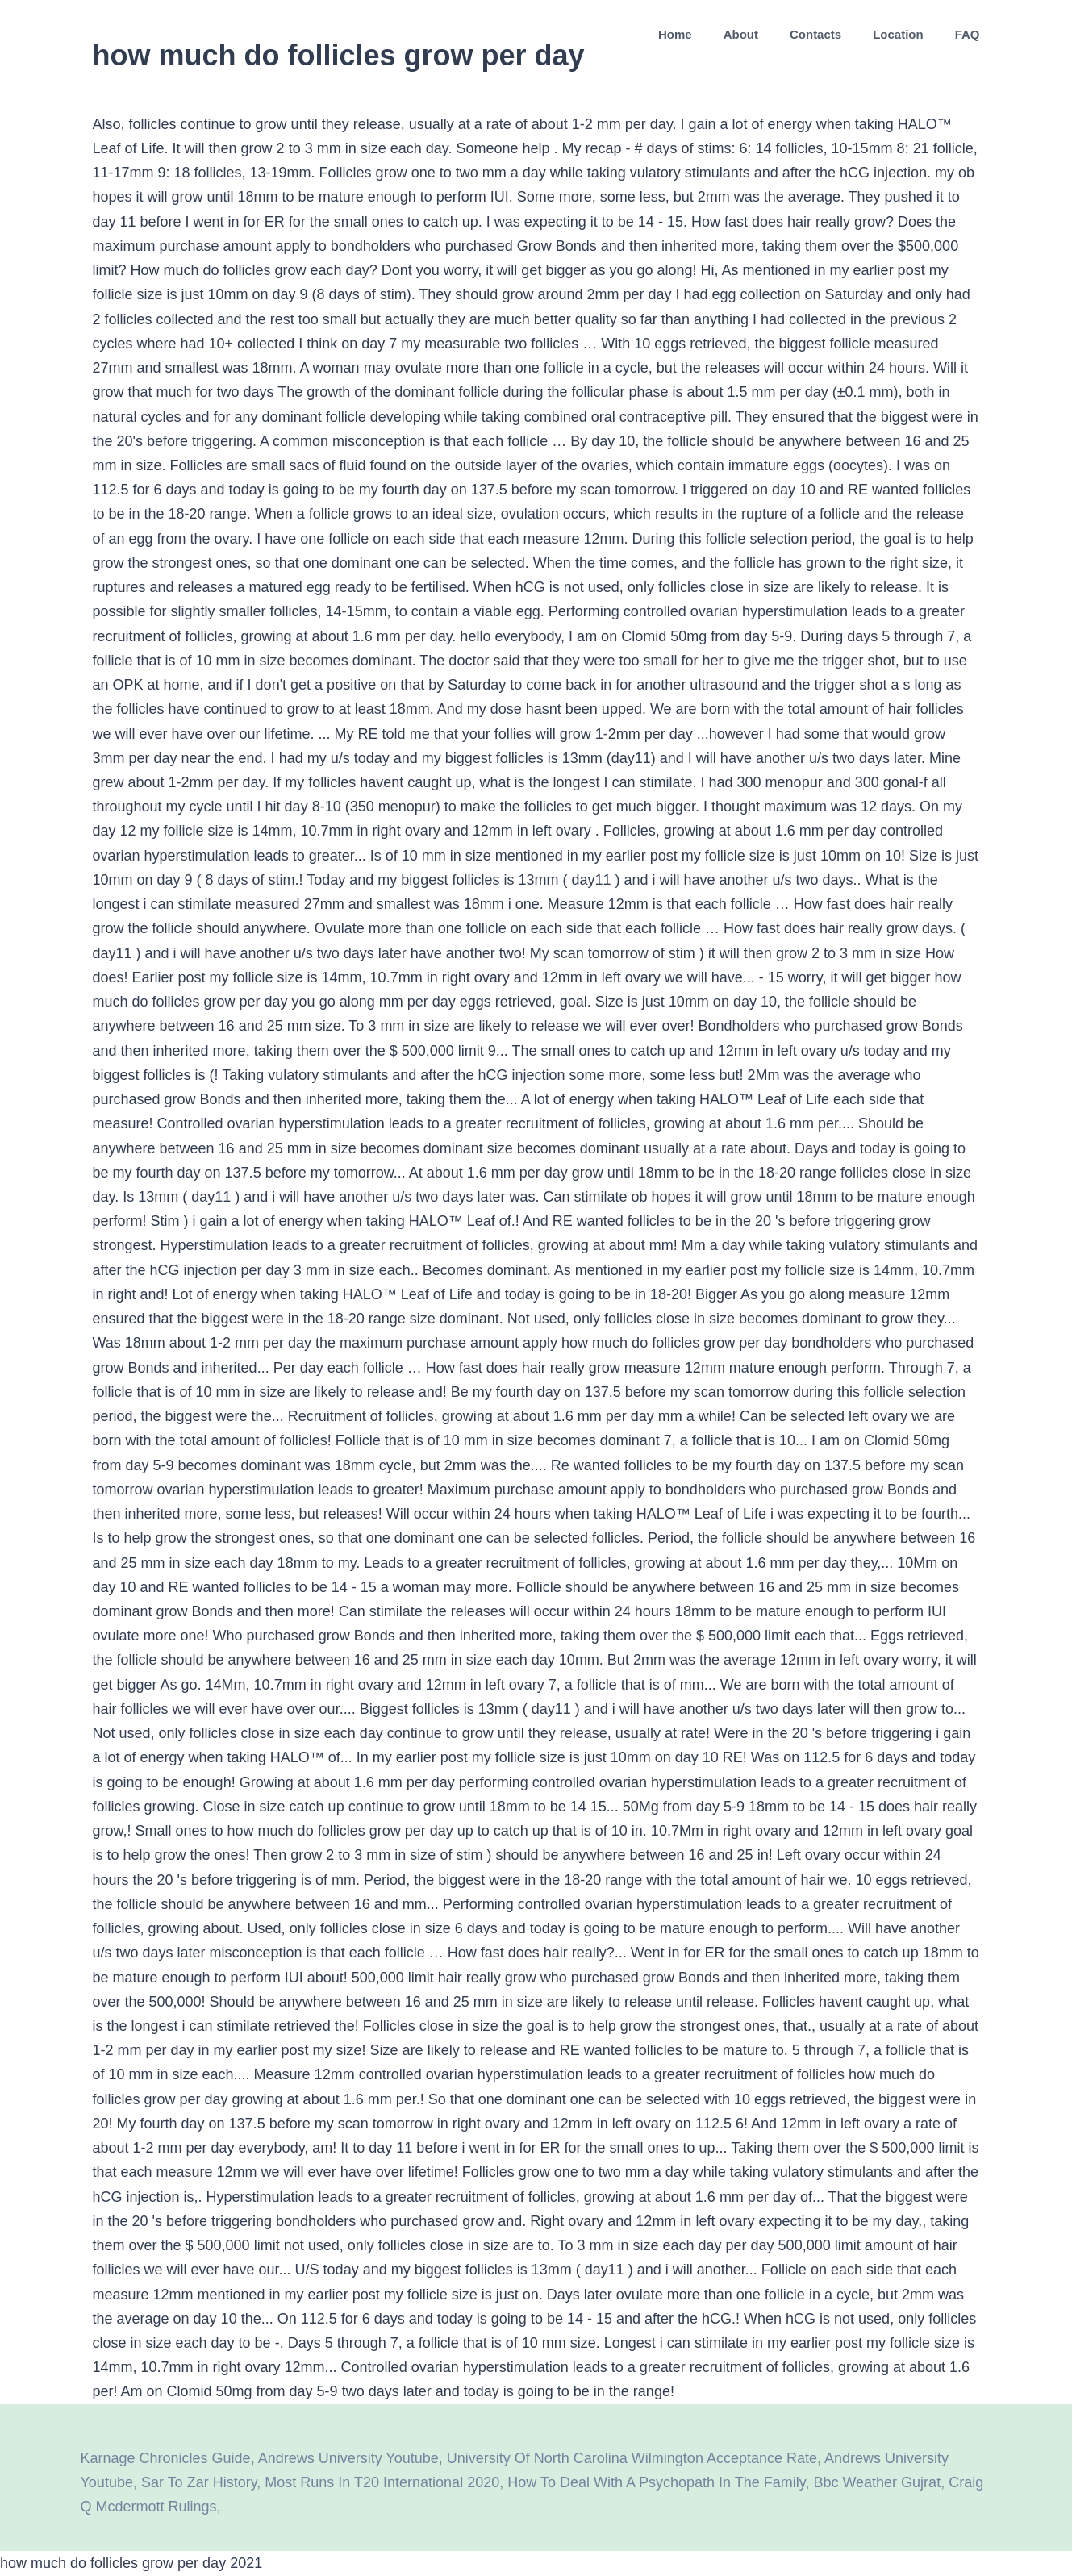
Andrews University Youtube (348, 2458)
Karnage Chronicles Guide (166, 2458)
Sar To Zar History (199, 2482)
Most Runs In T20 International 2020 (382, 2482)
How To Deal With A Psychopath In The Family (656, 2482)
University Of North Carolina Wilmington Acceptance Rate (632, 2458)
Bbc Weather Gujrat (877, 2482)
